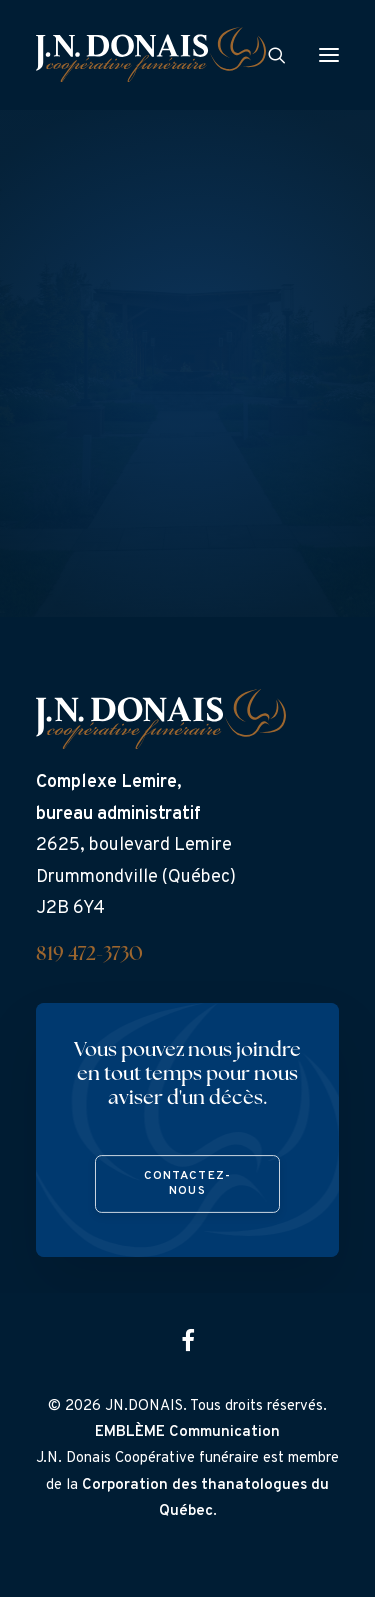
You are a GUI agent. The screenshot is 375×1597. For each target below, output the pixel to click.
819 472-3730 (89, 955)
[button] (329, 54)
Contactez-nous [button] (187, 1184)
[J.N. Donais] (151, 54)
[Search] (268, 55)
